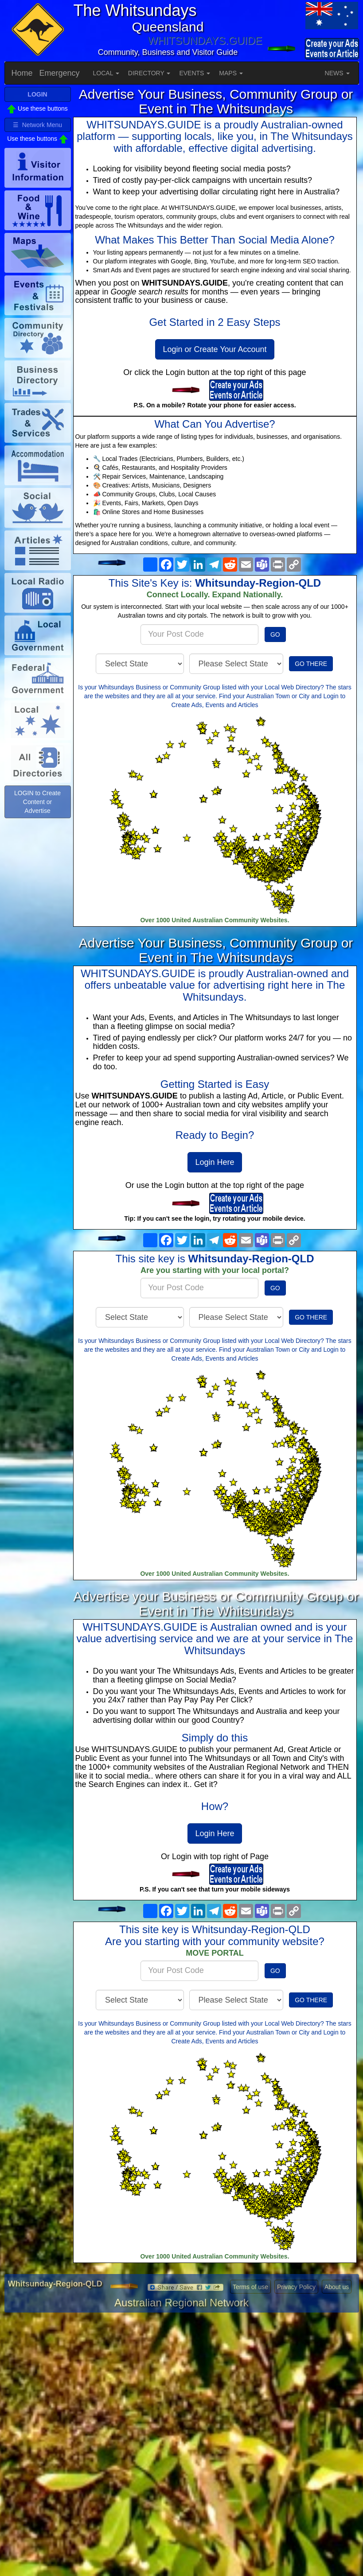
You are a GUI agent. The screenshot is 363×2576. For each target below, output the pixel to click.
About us (336, 2286)
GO (275, 634)
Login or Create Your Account (214, 349)
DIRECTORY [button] (149, 73)
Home (22, 73)
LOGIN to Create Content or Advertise (37, 801)
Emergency (59, 73)
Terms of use (250, 2286)
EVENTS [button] (194, 73)
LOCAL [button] (106, 73)
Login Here (214, 1162)
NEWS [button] (337, 73)
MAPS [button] (231, 73)
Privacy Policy (296, 2286)
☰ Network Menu (37, 124)
